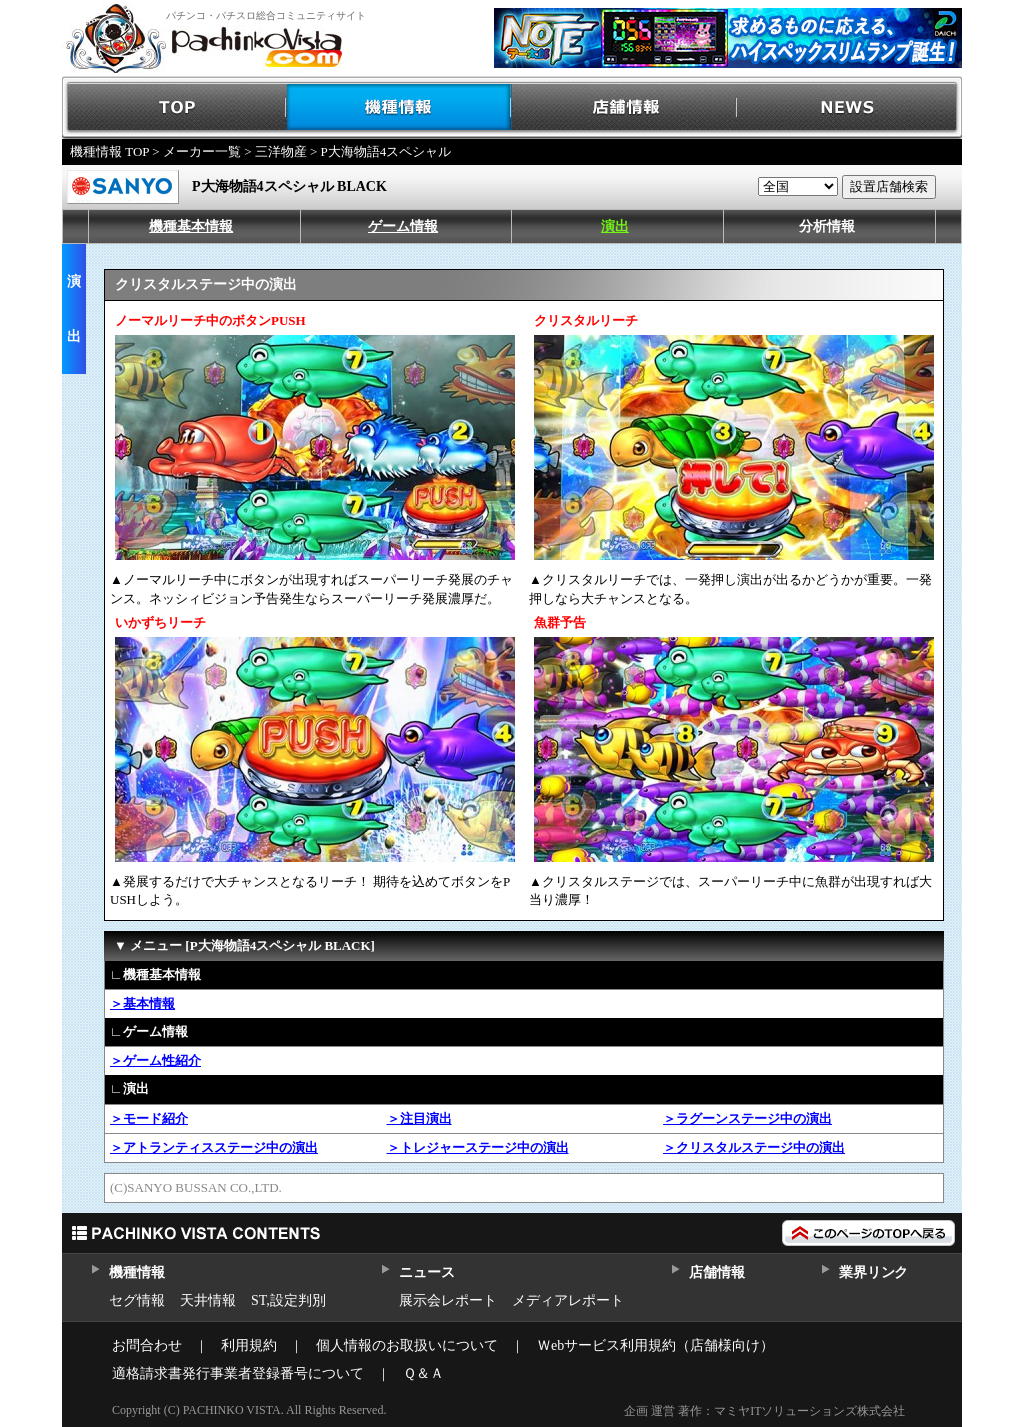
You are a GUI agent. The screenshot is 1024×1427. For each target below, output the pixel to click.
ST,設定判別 (288, 1300)
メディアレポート (568, 1300)
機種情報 (399, 107)
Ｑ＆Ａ (423, 1373)
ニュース (426, 1272)
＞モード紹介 (149, 1118)
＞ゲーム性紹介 (155, 1060)
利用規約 (249, 1345)
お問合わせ (147, 1345)
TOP (174, 107)
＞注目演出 (419, 1118)
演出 (615, 226)
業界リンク (873, 1272)
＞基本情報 (142, 1003)
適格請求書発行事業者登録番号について (238, 1373)
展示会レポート (448, 1300)
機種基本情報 (191, 226)
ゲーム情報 (403, 226)
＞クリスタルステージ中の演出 (754, 1147)
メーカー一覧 (202, 151)
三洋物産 (281, 151)
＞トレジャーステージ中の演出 (478, 1147)
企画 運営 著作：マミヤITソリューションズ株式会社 (764, 1411)
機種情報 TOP (109, 151)
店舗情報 (624, 107)
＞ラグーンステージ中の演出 (747, 1118)
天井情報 (208, 1300)
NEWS (849, 107)
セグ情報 (137, 1300)
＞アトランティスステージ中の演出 (214, 1147)
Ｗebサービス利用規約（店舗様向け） (655, 1345)
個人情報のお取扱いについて (407, 1345)
